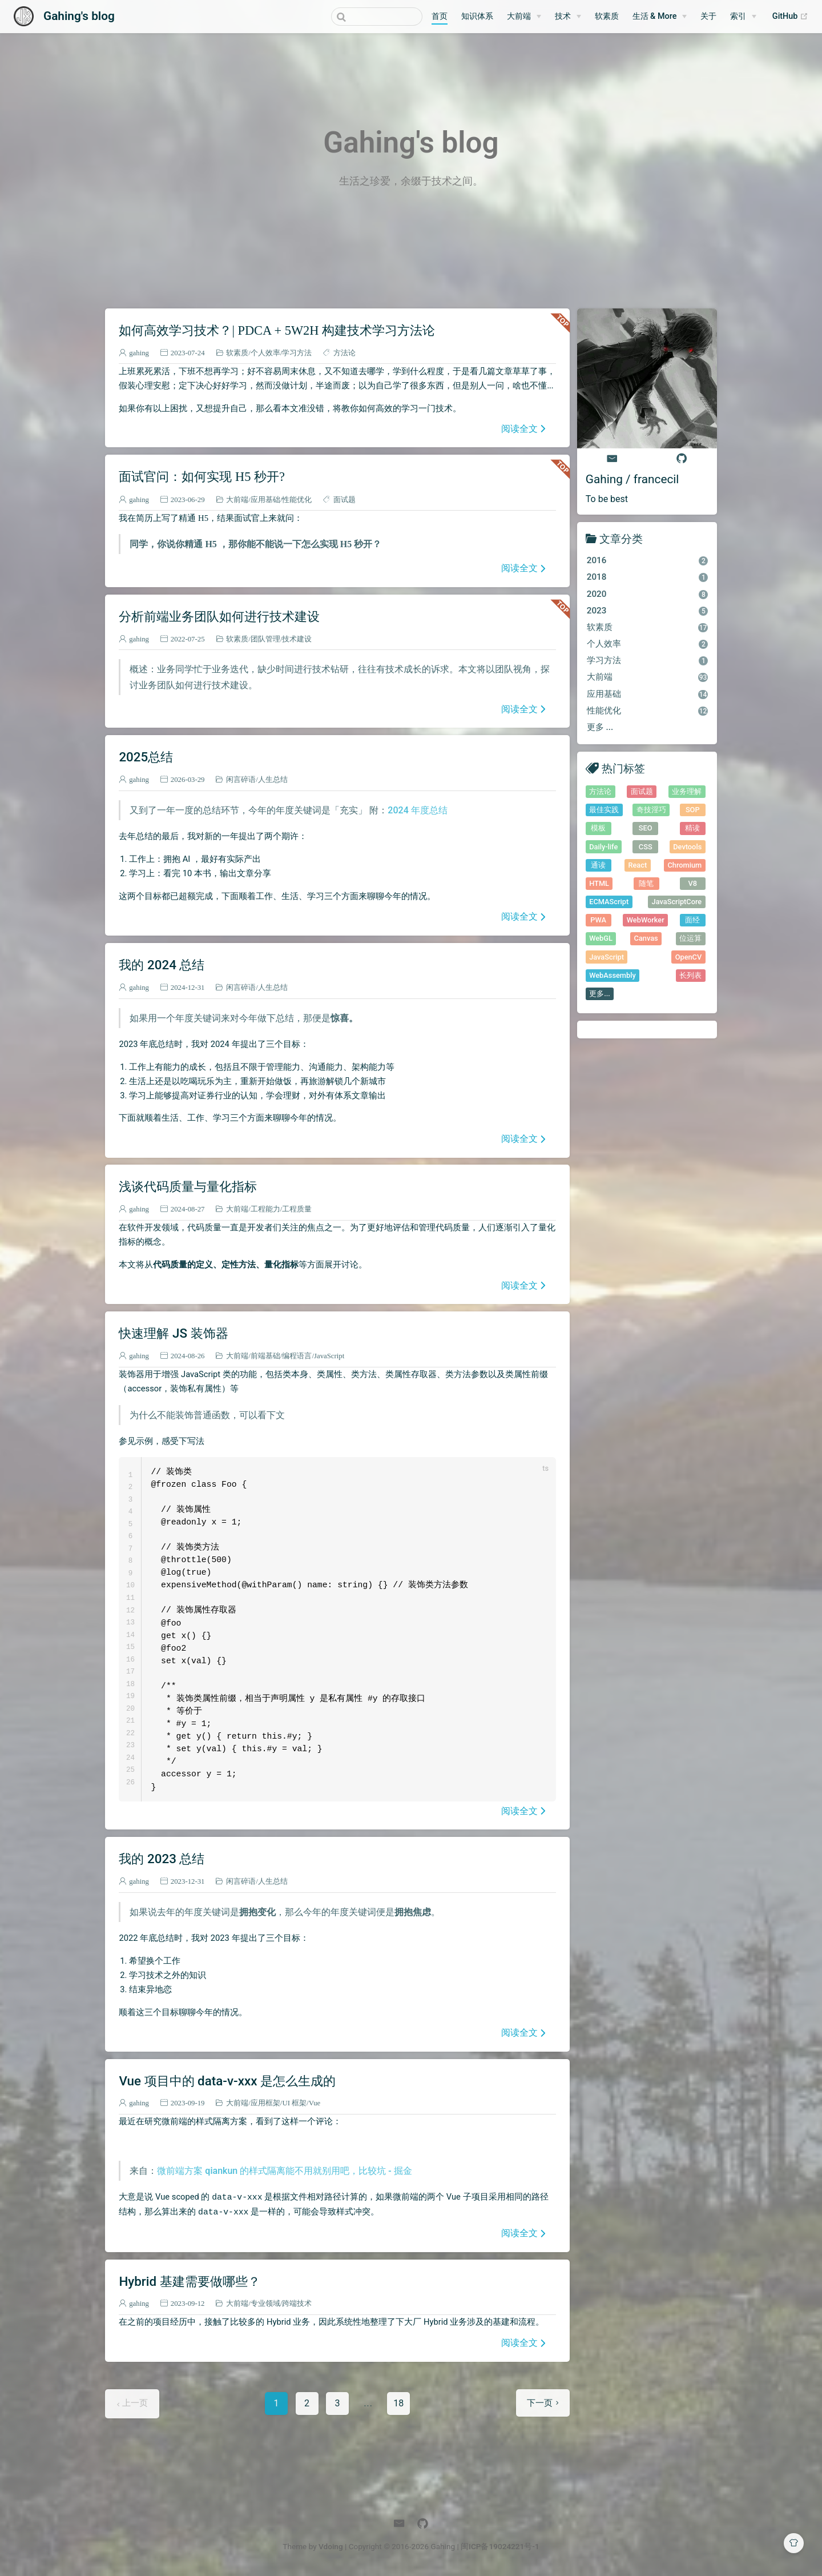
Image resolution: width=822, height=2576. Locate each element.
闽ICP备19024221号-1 (500, 2546)
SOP (693, 809)
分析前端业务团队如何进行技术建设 (219, 616)
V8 (692, 883)
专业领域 (265, 2303)
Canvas (646, 938)
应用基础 (265, 499)
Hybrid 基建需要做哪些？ (189, 2281)
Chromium (684, 865)
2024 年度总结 (417, 810)
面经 (692, 920)
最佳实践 (604, 809)
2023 (647, 610)
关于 (708, 16)
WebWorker (645, 920)
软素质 (607, 16)
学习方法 (297, 352)
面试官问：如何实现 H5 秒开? (202, 476)
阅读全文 (519, 428)
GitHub (790, 16)
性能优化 (297, 499)
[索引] (743, 16)
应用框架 (265, 2102)
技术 (563, 16)
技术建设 (297, 639)
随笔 (646, 883)
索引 (738, 16)
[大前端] (524, 16)
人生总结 (273, 779)
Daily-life (603, 846)
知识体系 (477, 16)
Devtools (687, 846)
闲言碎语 (241, 779)
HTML (599, 883)
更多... (599, 993)
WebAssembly (612, 975)
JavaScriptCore (677, 901)
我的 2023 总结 (161, 1858)
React (637, 865)
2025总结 (146, 756)
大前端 (519, 16)
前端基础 (265, 1355)
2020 (647, 594)
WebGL (601, 938)
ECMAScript (608, 901)
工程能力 (265, 1209)
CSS (645, 846)
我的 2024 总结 (161, 964)
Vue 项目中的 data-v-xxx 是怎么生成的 (227, 2080)
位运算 (690, 938)
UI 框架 (294, 2102)
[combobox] (376, 16)
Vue (315, 2102)
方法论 (344, 352)
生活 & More (654, 16)
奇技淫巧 (651, 809)
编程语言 (297, 1355)
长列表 (690, 975)
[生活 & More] (659, 16)
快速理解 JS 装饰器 (173, 1333)
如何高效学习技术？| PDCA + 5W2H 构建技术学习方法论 (277, 329)
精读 (692, 828)
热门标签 (623, 768)
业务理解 (687, 791)
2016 (647, 560)
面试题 (344, 499)
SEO (645, 828)
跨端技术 (297, 2303)
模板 (598, 828)
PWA (598, 920)
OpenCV (688, 957)
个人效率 (265, 352)
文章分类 (621, 538)
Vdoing (331, 2546)
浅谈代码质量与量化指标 (188, 1186)
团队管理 (265, 639)
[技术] (568, 16)
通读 (598, 865)
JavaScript (329, 1355)
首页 (440, 16)
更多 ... (600, 727)
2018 (647, 577)
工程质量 (297, 1209)
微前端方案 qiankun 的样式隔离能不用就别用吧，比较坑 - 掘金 (284, 2170)
